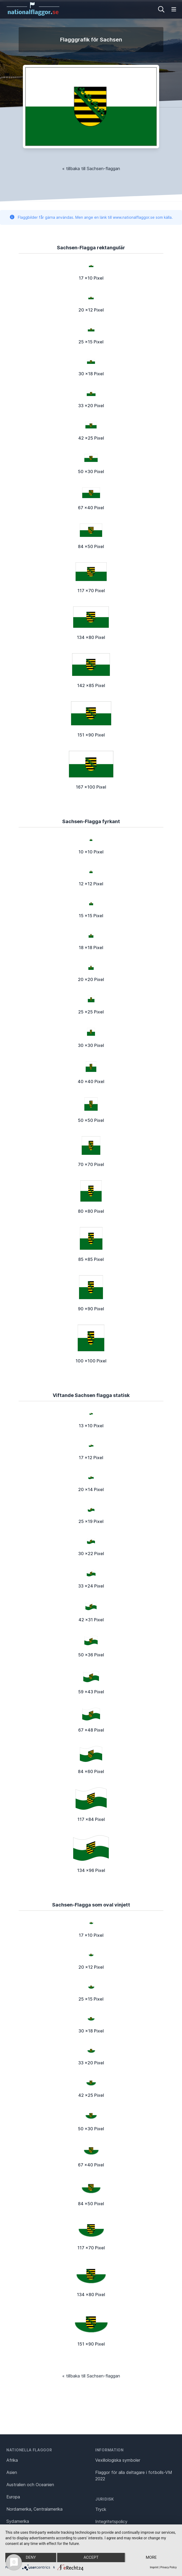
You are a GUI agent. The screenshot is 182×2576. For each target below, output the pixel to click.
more (151, 2557)
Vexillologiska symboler (117, 2460)
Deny (31, 2557)
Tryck (100, 2509)
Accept (91, 2557)
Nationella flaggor (29, 2450)
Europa (13, 2496)
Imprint (154, 2567)
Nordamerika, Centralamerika (34, 2509)
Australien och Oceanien (30, 2484)
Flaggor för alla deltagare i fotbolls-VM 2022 (133, 2475)
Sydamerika (17, 2521)
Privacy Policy (168, 2567)
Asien (11, 2472)
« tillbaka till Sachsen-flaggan (91, 168)
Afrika (12, 2460)
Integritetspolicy (111, 2521)
